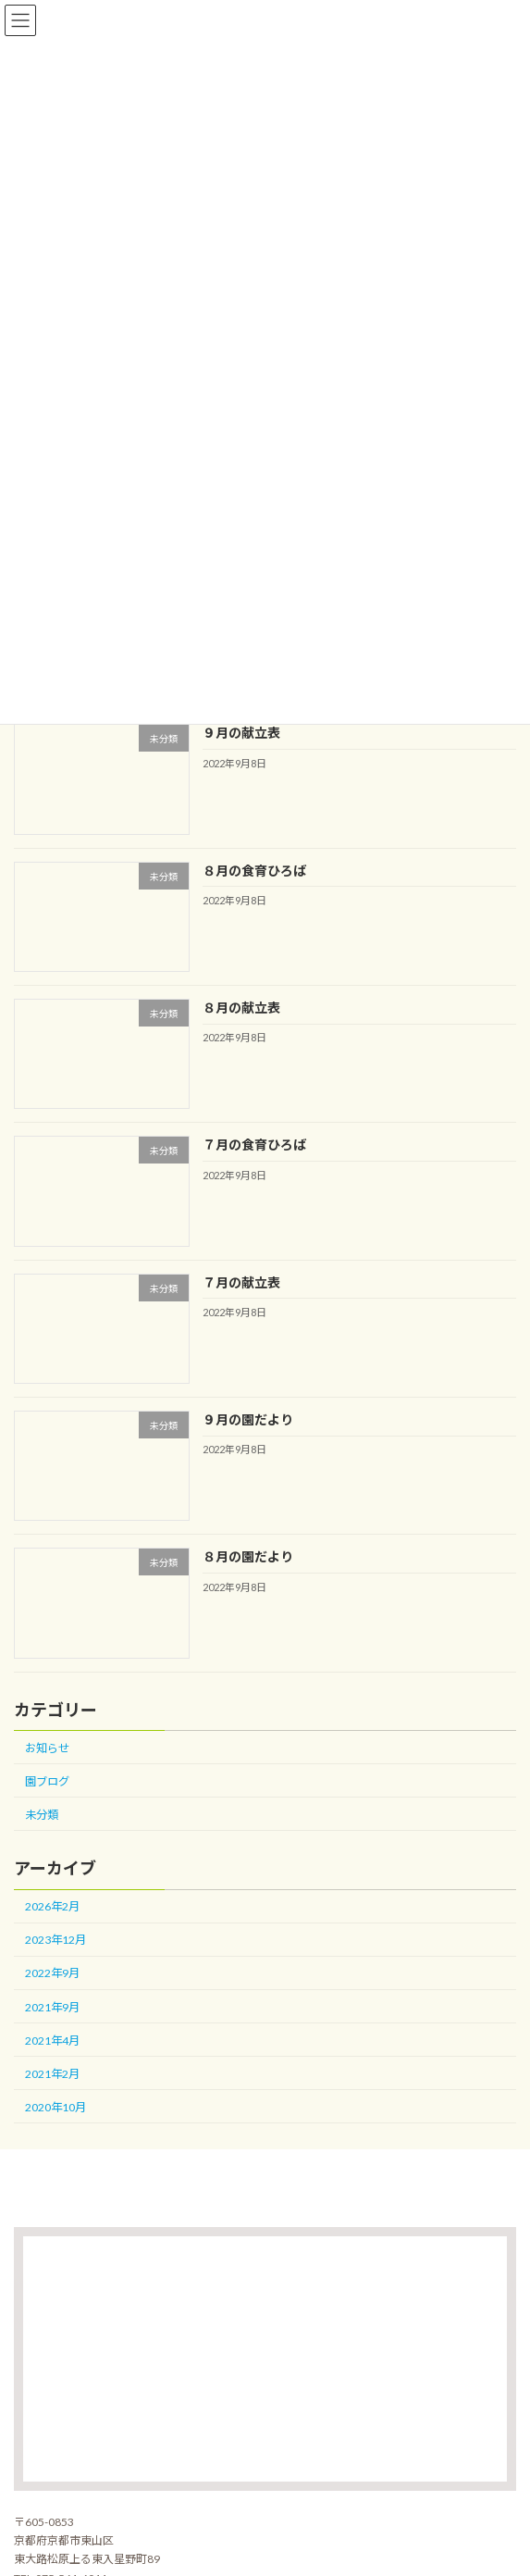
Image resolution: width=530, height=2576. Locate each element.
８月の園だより (248, 1556)
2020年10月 (55, 2107)
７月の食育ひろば (254, 1144)
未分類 (41, 1815)
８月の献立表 (241, 1007)
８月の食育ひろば (254, 870)
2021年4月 (52, 2040)
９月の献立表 (241, 732)
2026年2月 (52, 1906)
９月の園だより (248, 1419)
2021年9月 (52, 2006)
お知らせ (47, 1748)
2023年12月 (55, 1940)
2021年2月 (52, 2074)
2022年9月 (52, 1973)
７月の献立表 (241, 1282)
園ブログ (47, 1781)
